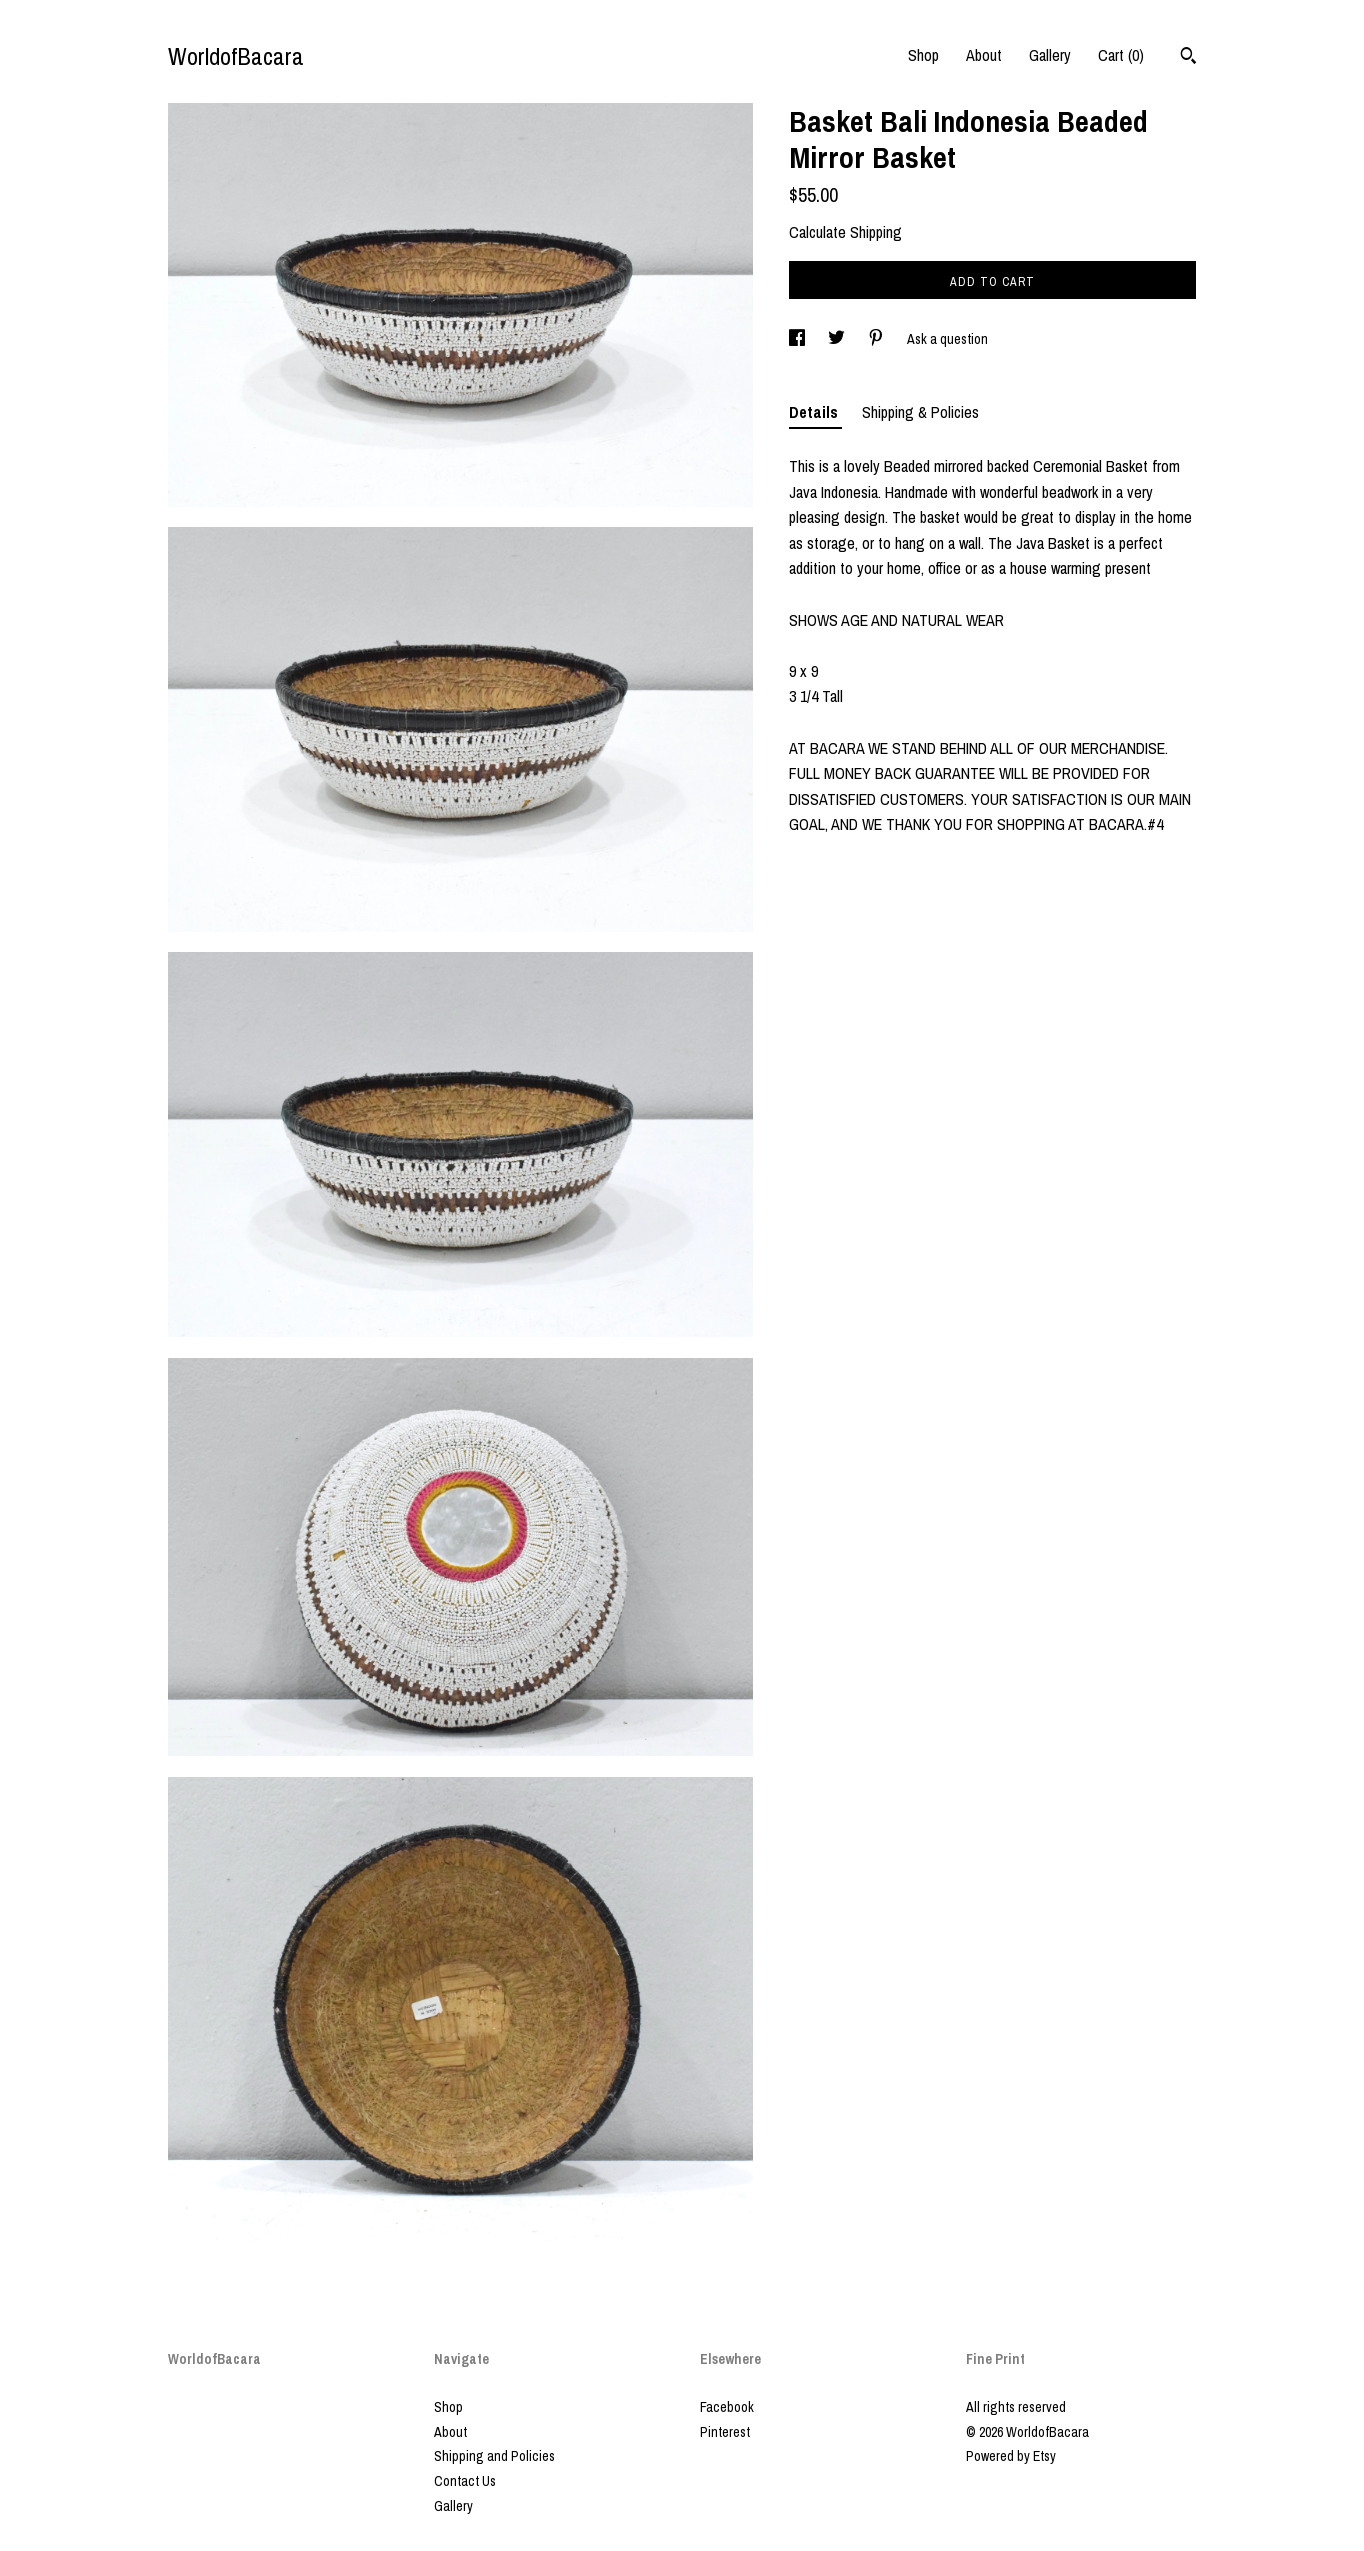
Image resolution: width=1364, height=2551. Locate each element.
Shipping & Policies (920, 412)
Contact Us (465, 2481)
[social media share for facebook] (798, 339)
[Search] (1188, 58)
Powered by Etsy (1011, 2456)
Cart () (1121, 55)
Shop (923, 55)
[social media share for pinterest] (877, 339)
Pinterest (725, 2432)
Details (815, 412)
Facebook (727, 2407)
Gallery (1050, 55)
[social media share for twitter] (838, 339)
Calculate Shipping (845, 232)
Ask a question (947, 339)
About (984, 55)
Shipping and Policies (494, 2456)
